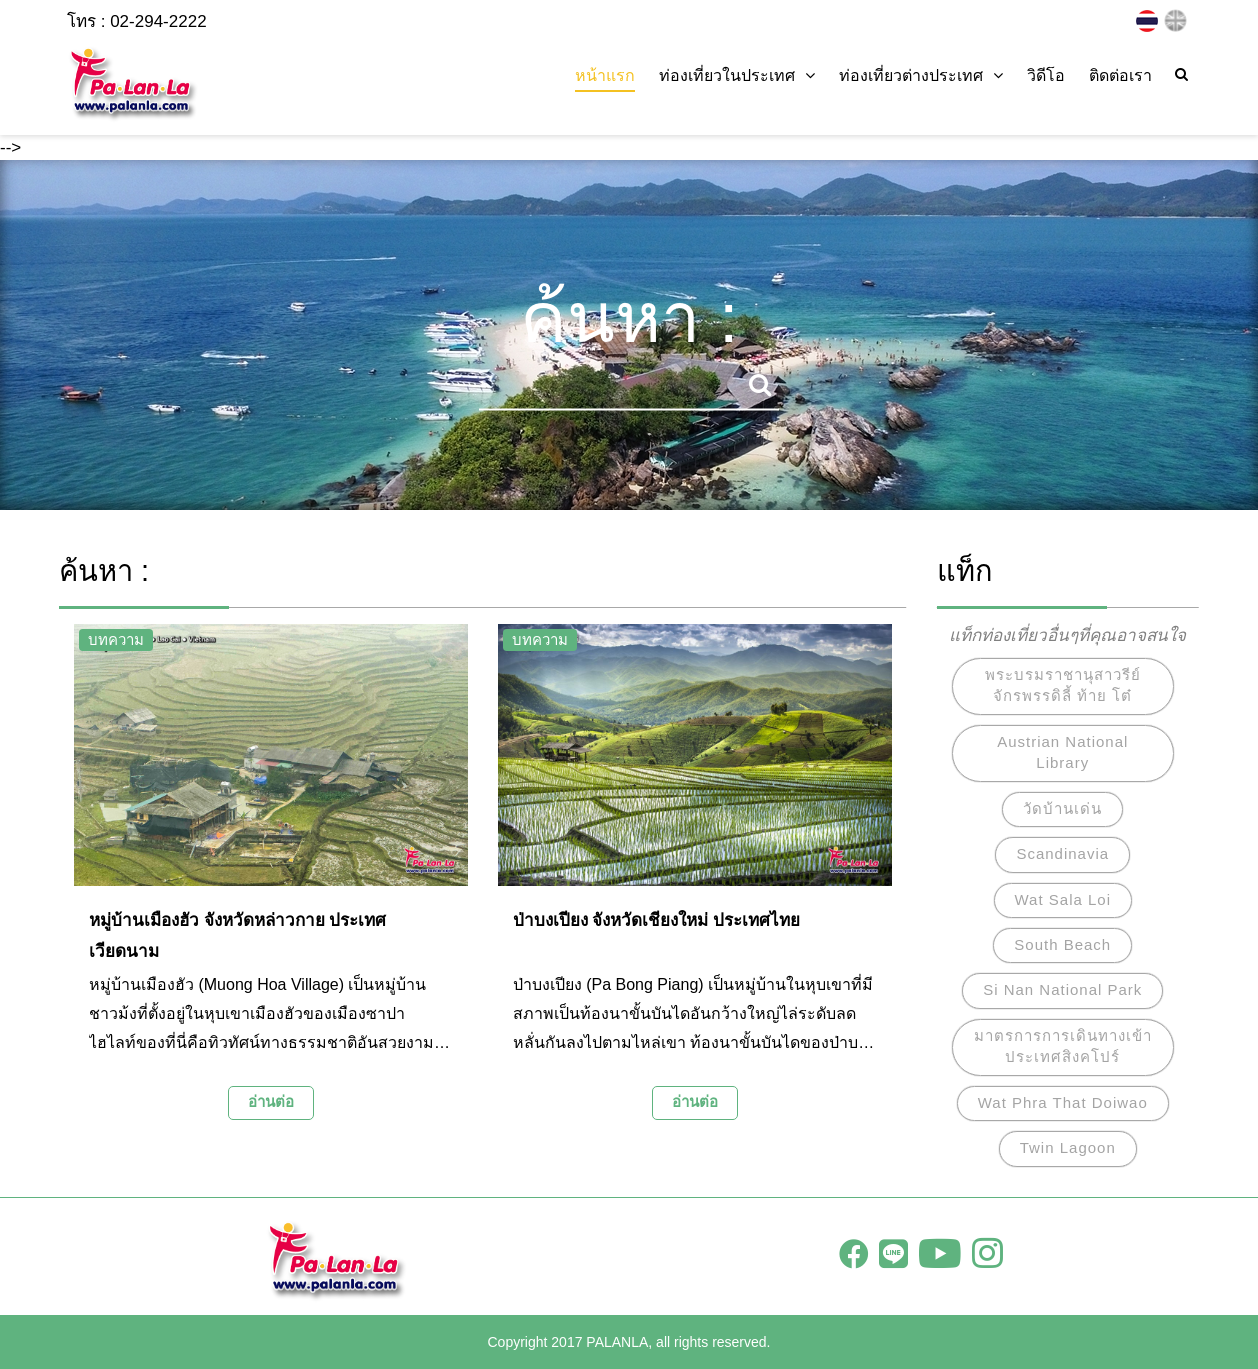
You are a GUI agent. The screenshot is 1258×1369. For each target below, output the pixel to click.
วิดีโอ (1046, 75)
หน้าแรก (605, 75)
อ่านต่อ (271, 1101)
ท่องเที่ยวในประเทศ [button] (737, 75)
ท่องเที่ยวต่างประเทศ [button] (921, 75)
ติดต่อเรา (1120, 75)
